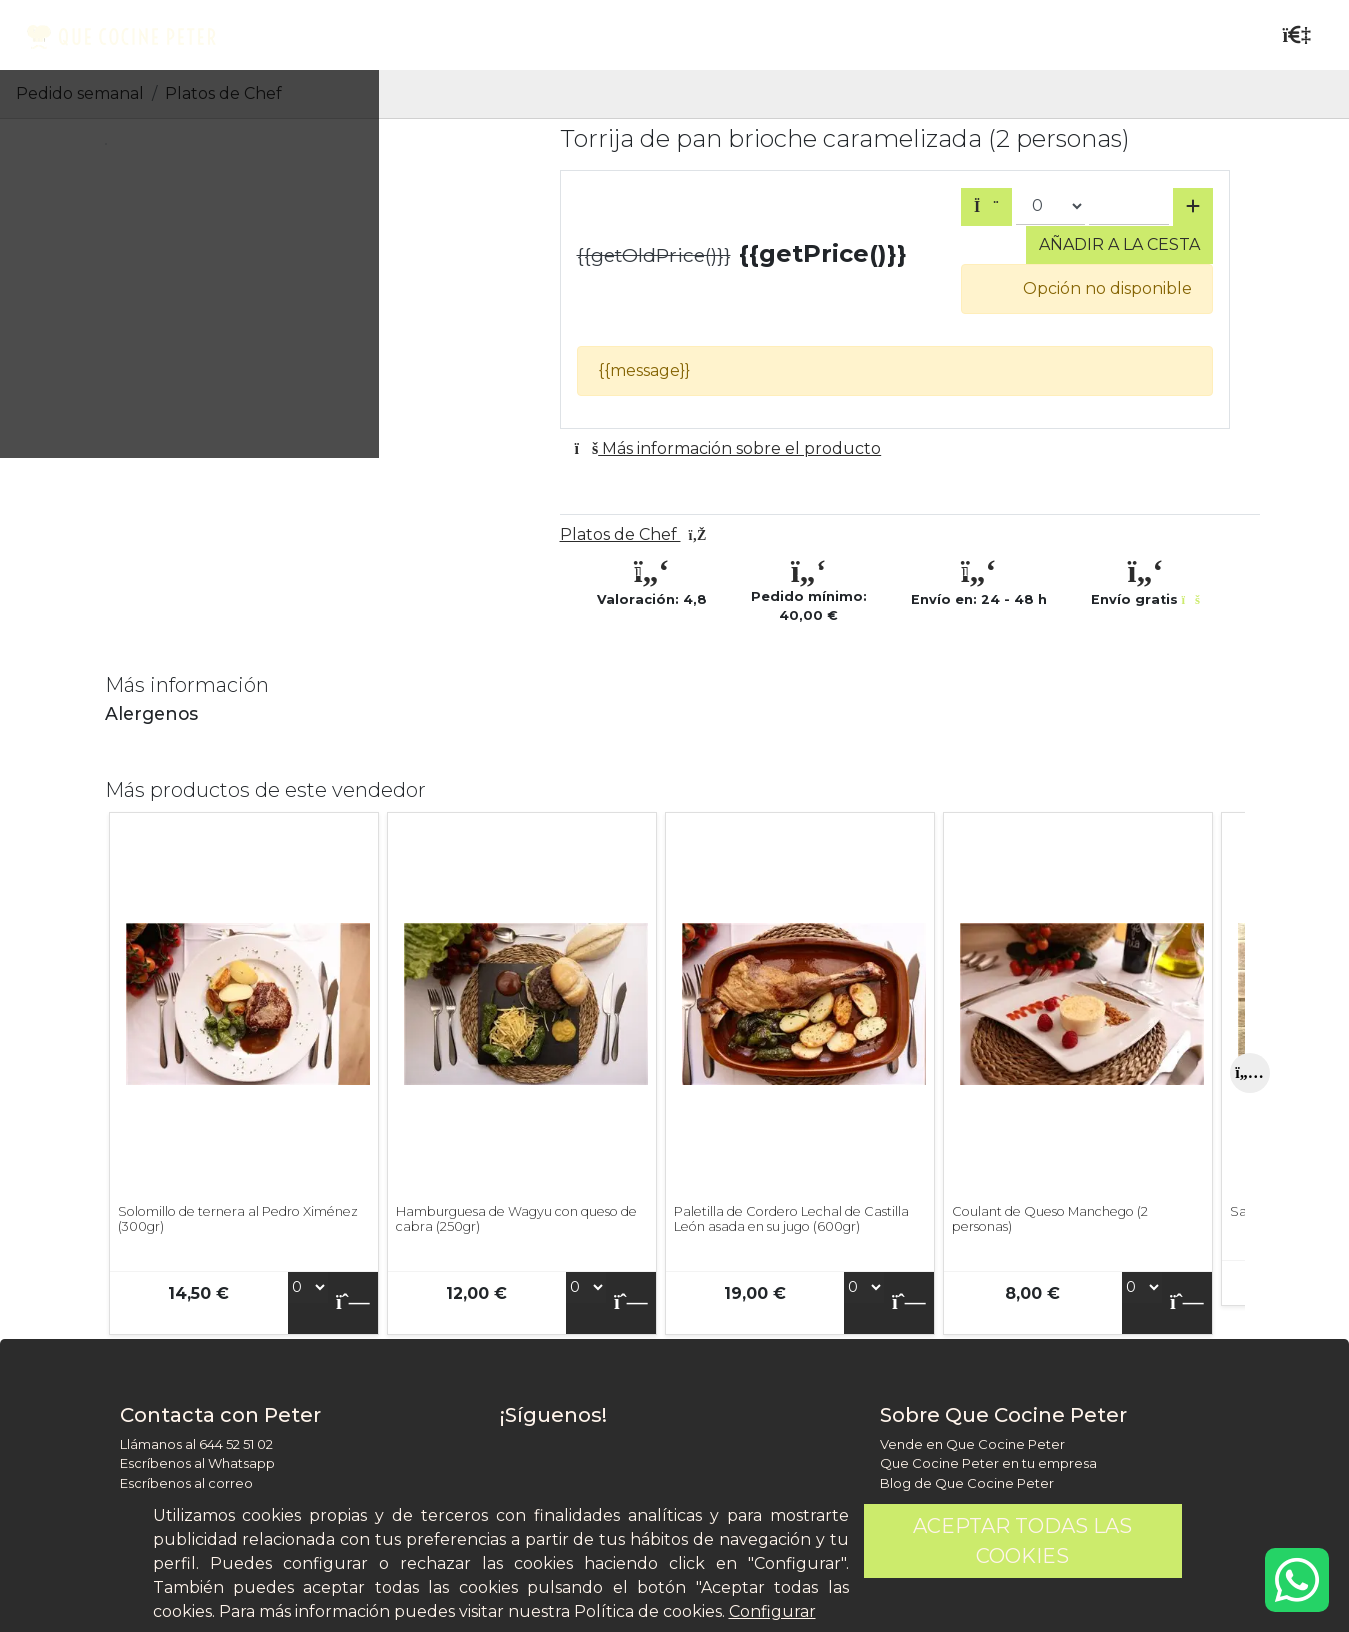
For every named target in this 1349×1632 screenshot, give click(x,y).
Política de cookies (648, 1611)
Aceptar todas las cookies (1022, 1541)
